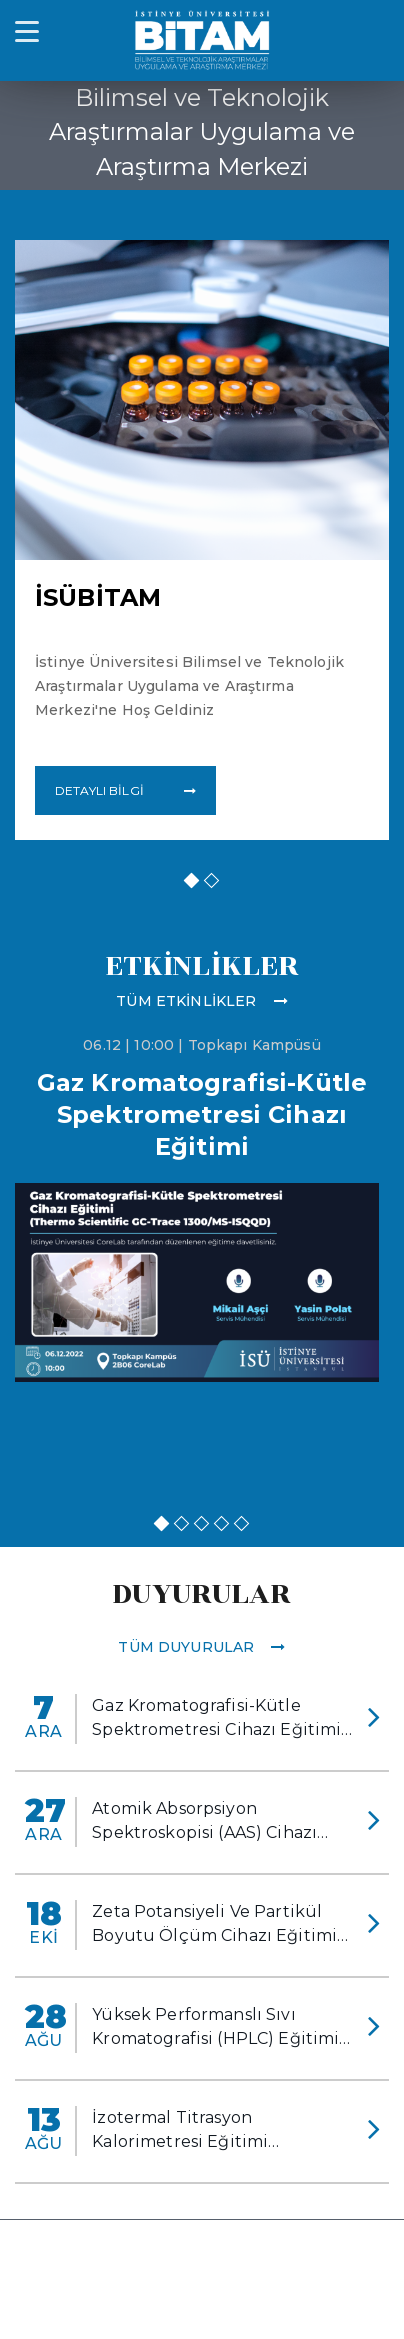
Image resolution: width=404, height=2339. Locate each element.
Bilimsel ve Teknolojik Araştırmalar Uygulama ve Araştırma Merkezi (202, 132)
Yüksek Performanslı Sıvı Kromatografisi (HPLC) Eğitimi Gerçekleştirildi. (215, 2028)
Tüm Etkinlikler (201, 1001)
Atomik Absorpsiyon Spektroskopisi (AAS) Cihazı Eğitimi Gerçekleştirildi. (204, 1822)
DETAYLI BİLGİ (125, 790)
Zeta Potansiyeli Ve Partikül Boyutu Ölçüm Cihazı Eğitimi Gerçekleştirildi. (214, 1925)
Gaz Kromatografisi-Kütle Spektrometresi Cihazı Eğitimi (202, 1114)
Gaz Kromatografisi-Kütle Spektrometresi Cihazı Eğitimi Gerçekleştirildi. (216, 1719)
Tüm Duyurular (201, 1647)
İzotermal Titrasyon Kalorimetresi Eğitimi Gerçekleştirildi (180, 2131)
